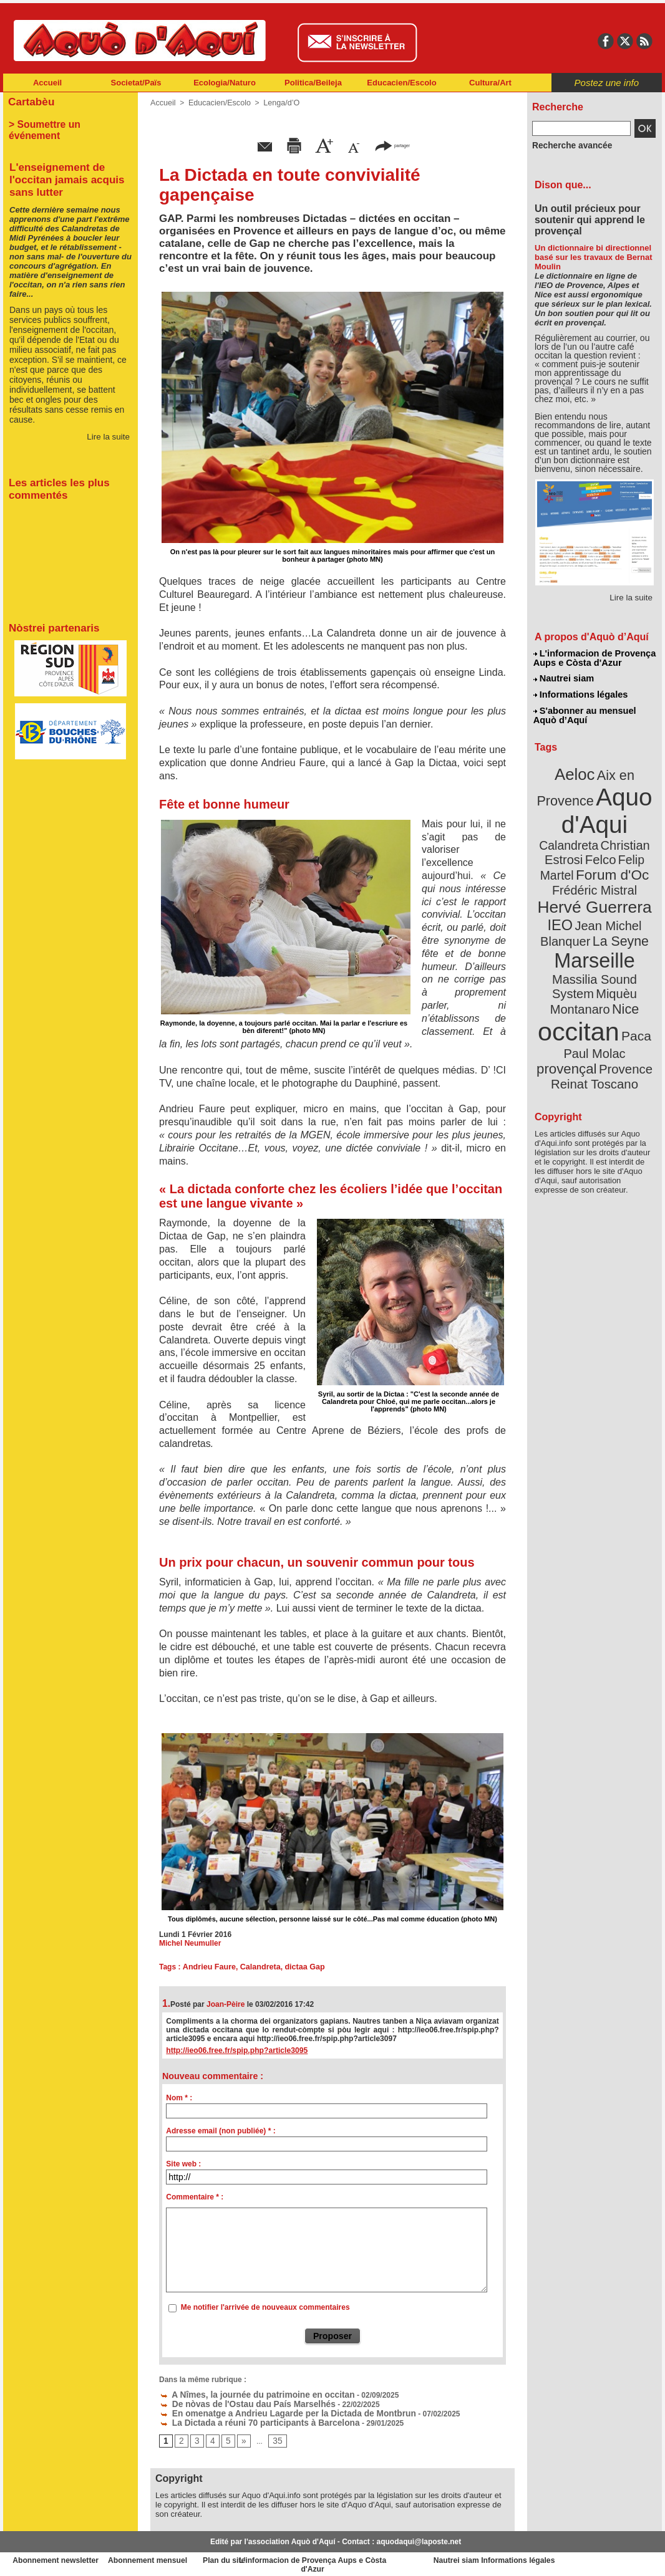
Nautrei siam (564, 677)
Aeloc (577, 768)
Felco (635, 831)
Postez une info (607, 82)
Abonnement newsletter (58, 2557)
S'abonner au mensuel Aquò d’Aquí (584, 711)
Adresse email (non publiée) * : (220, 2131)
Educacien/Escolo (401, 82)
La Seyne (617, 905)
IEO (564, 891)
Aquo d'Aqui (591, 801)
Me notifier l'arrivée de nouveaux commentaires (265, 2307)
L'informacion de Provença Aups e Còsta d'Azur (594, 657)
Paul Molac (567, 994)
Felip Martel (576, 846)
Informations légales (580, 692)
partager (392, 145)
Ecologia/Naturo (224, 82)
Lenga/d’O (277, 103)
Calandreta (256, 1967)
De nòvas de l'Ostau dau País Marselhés (236, 2402)
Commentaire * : (194, 2197)
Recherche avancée (567, 145)
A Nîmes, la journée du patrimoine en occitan (245, 2393)
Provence (577, 1007)
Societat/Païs (136, 82)
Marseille (573, 923)
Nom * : (179, 2097)
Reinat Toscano (604, 1013)
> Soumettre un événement (64, 122)
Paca (631, 976)
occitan (580, 973)
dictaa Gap (299, 1967)
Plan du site (277, 2557)
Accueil (47, 82)
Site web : (183, 2164)
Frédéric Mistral (608, 860)
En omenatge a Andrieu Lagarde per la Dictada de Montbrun (272, 2410)
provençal (622, 993)
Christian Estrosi (579, 831)
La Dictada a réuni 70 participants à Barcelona (247, 2419)
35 (273, 2437)
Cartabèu (29, 100)
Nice (622, 952)
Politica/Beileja (313, 82)
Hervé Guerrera (594, 875)
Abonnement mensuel (168, 2557)
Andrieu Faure (207, 1967)
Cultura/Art (490, 82)
